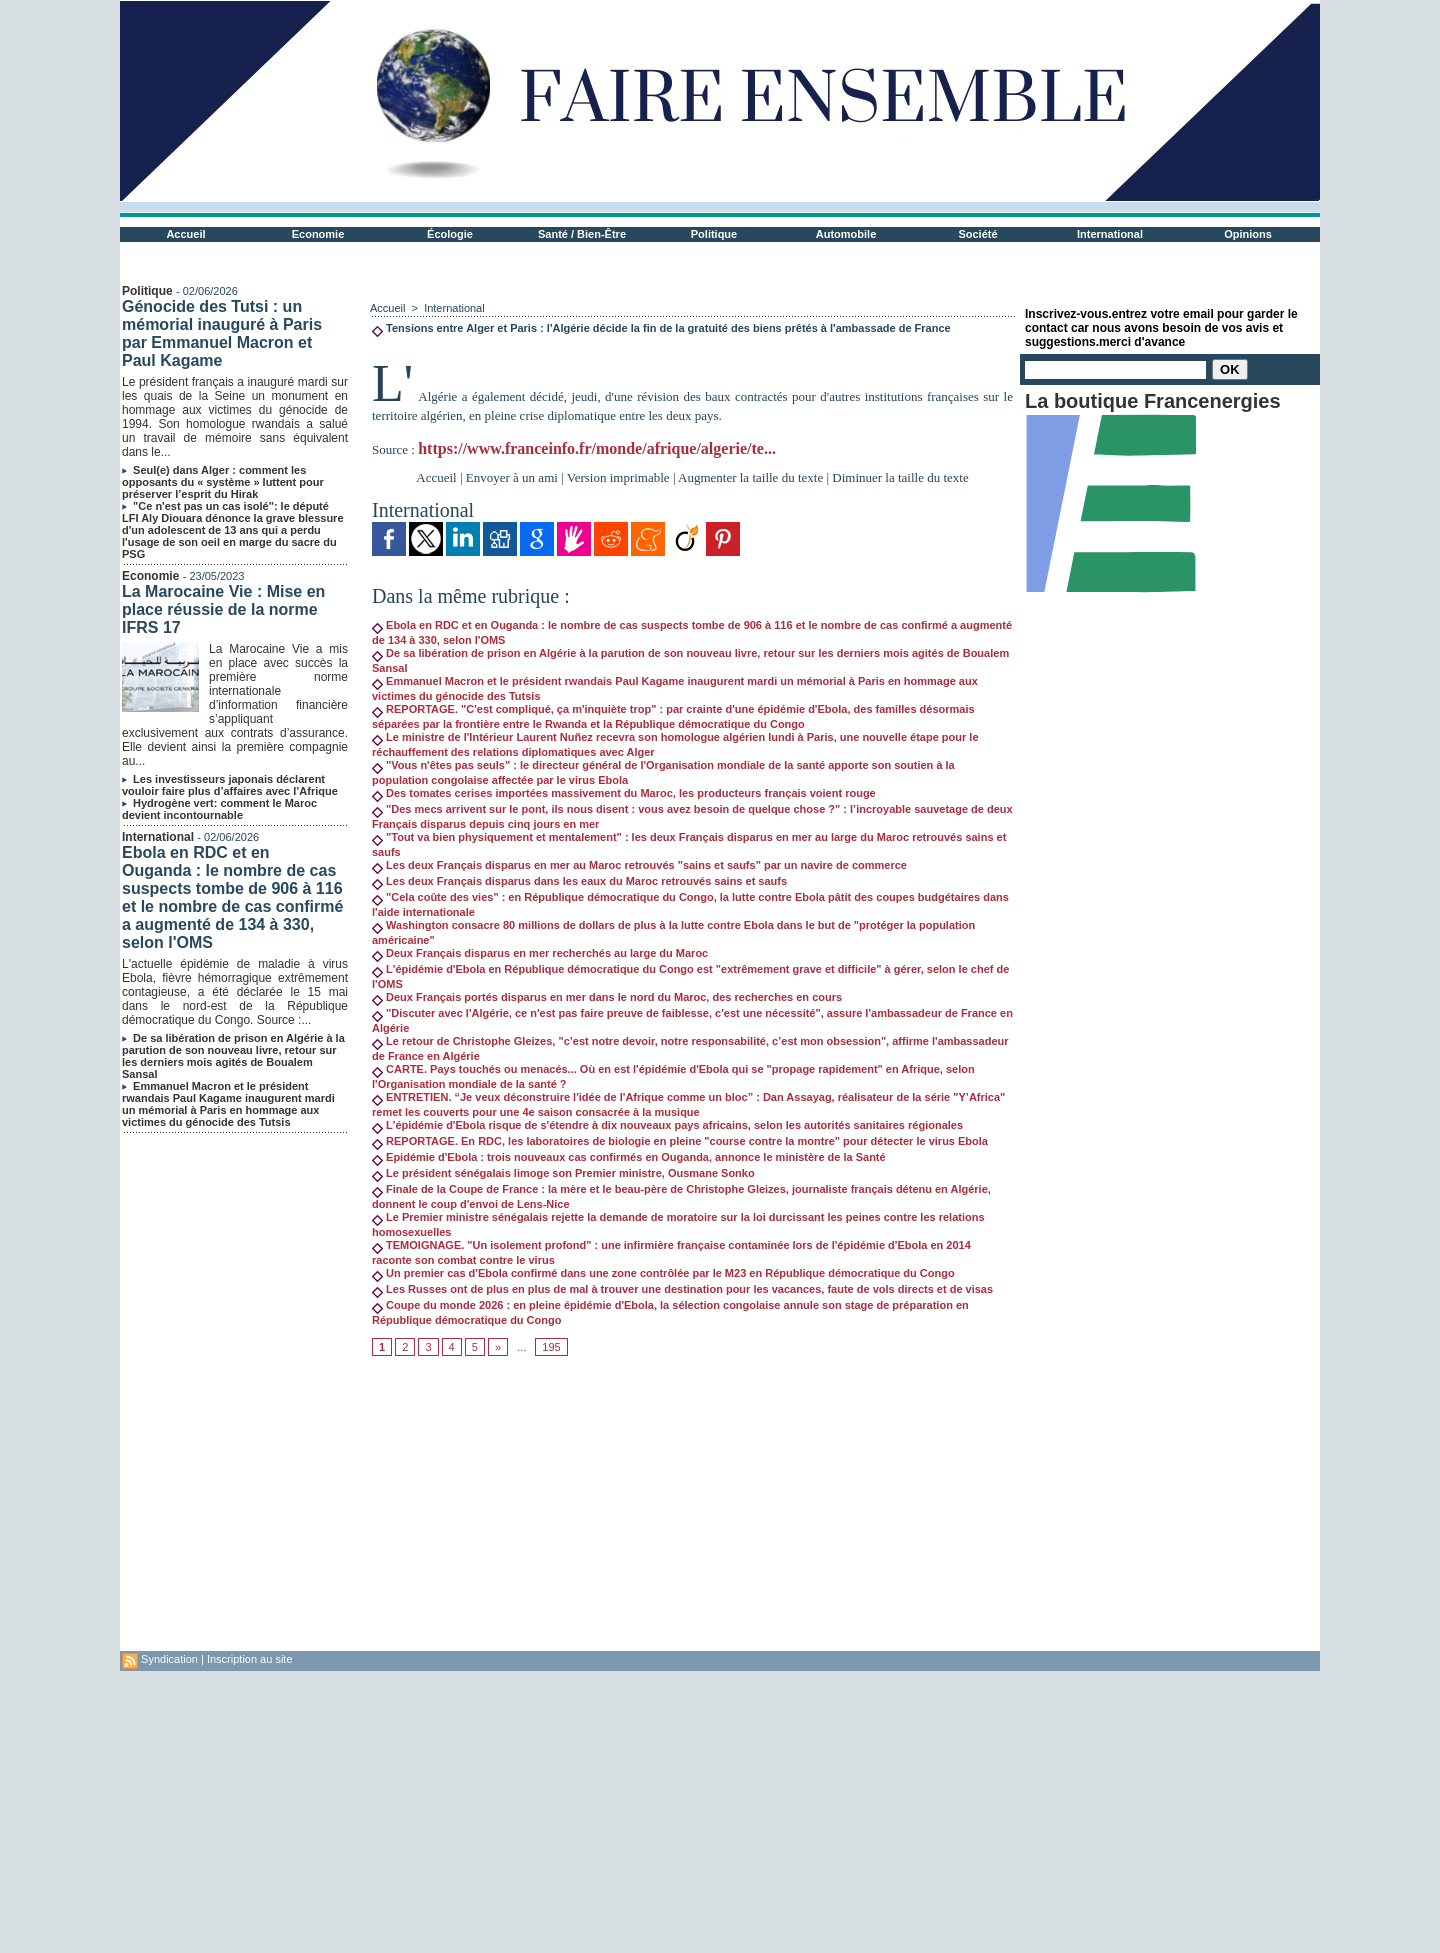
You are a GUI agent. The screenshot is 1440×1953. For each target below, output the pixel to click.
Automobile (846, 234)
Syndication (169, 1659)
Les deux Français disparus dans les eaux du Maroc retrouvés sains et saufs (579, 881)
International (1110, 234)
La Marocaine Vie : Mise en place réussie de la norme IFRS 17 (223, 609)
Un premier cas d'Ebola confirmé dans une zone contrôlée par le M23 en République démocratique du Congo (663, 1273)
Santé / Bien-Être (582, 234)
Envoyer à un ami (512, 477)
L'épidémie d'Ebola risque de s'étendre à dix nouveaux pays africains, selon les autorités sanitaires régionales (667, 1125)
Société (977, 234)
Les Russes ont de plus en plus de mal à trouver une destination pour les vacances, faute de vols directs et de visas (682, 1289)
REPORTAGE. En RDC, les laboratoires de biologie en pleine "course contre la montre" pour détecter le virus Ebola (680, 1141)
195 (551, 1347)
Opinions (1248, 234)
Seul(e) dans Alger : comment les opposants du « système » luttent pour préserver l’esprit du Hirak (223, 482)
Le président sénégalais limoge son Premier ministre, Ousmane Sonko (563, 1173)
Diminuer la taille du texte (900, 477)
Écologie (450, 234)
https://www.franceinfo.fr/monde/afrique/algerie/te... (597, 448)
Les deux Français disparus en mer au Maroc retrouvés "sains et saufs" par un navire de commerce (639, 865)
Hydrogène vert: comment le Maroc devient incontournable (219, 809)
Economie (318, 234)
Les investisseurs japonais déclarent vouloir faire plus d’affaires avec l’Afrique (230, 785)
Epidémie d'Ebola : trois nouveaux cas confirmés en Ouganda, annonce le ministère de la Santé (629, 1157)
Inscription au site (250, 1659)
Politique (714, 234)
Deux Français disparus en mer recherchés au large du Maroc (540, 953)
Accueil (185, 234)
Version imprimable (618, 477)
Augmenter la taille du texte (750, 477)
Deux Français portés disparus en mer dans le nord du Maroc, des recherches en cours (607, 997)
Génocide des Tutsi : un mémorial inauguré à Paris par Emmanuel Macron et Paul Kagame (222, 333)
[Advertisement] (692, 1511)
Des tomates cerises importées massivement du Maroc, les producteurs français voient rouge (624, 793)
